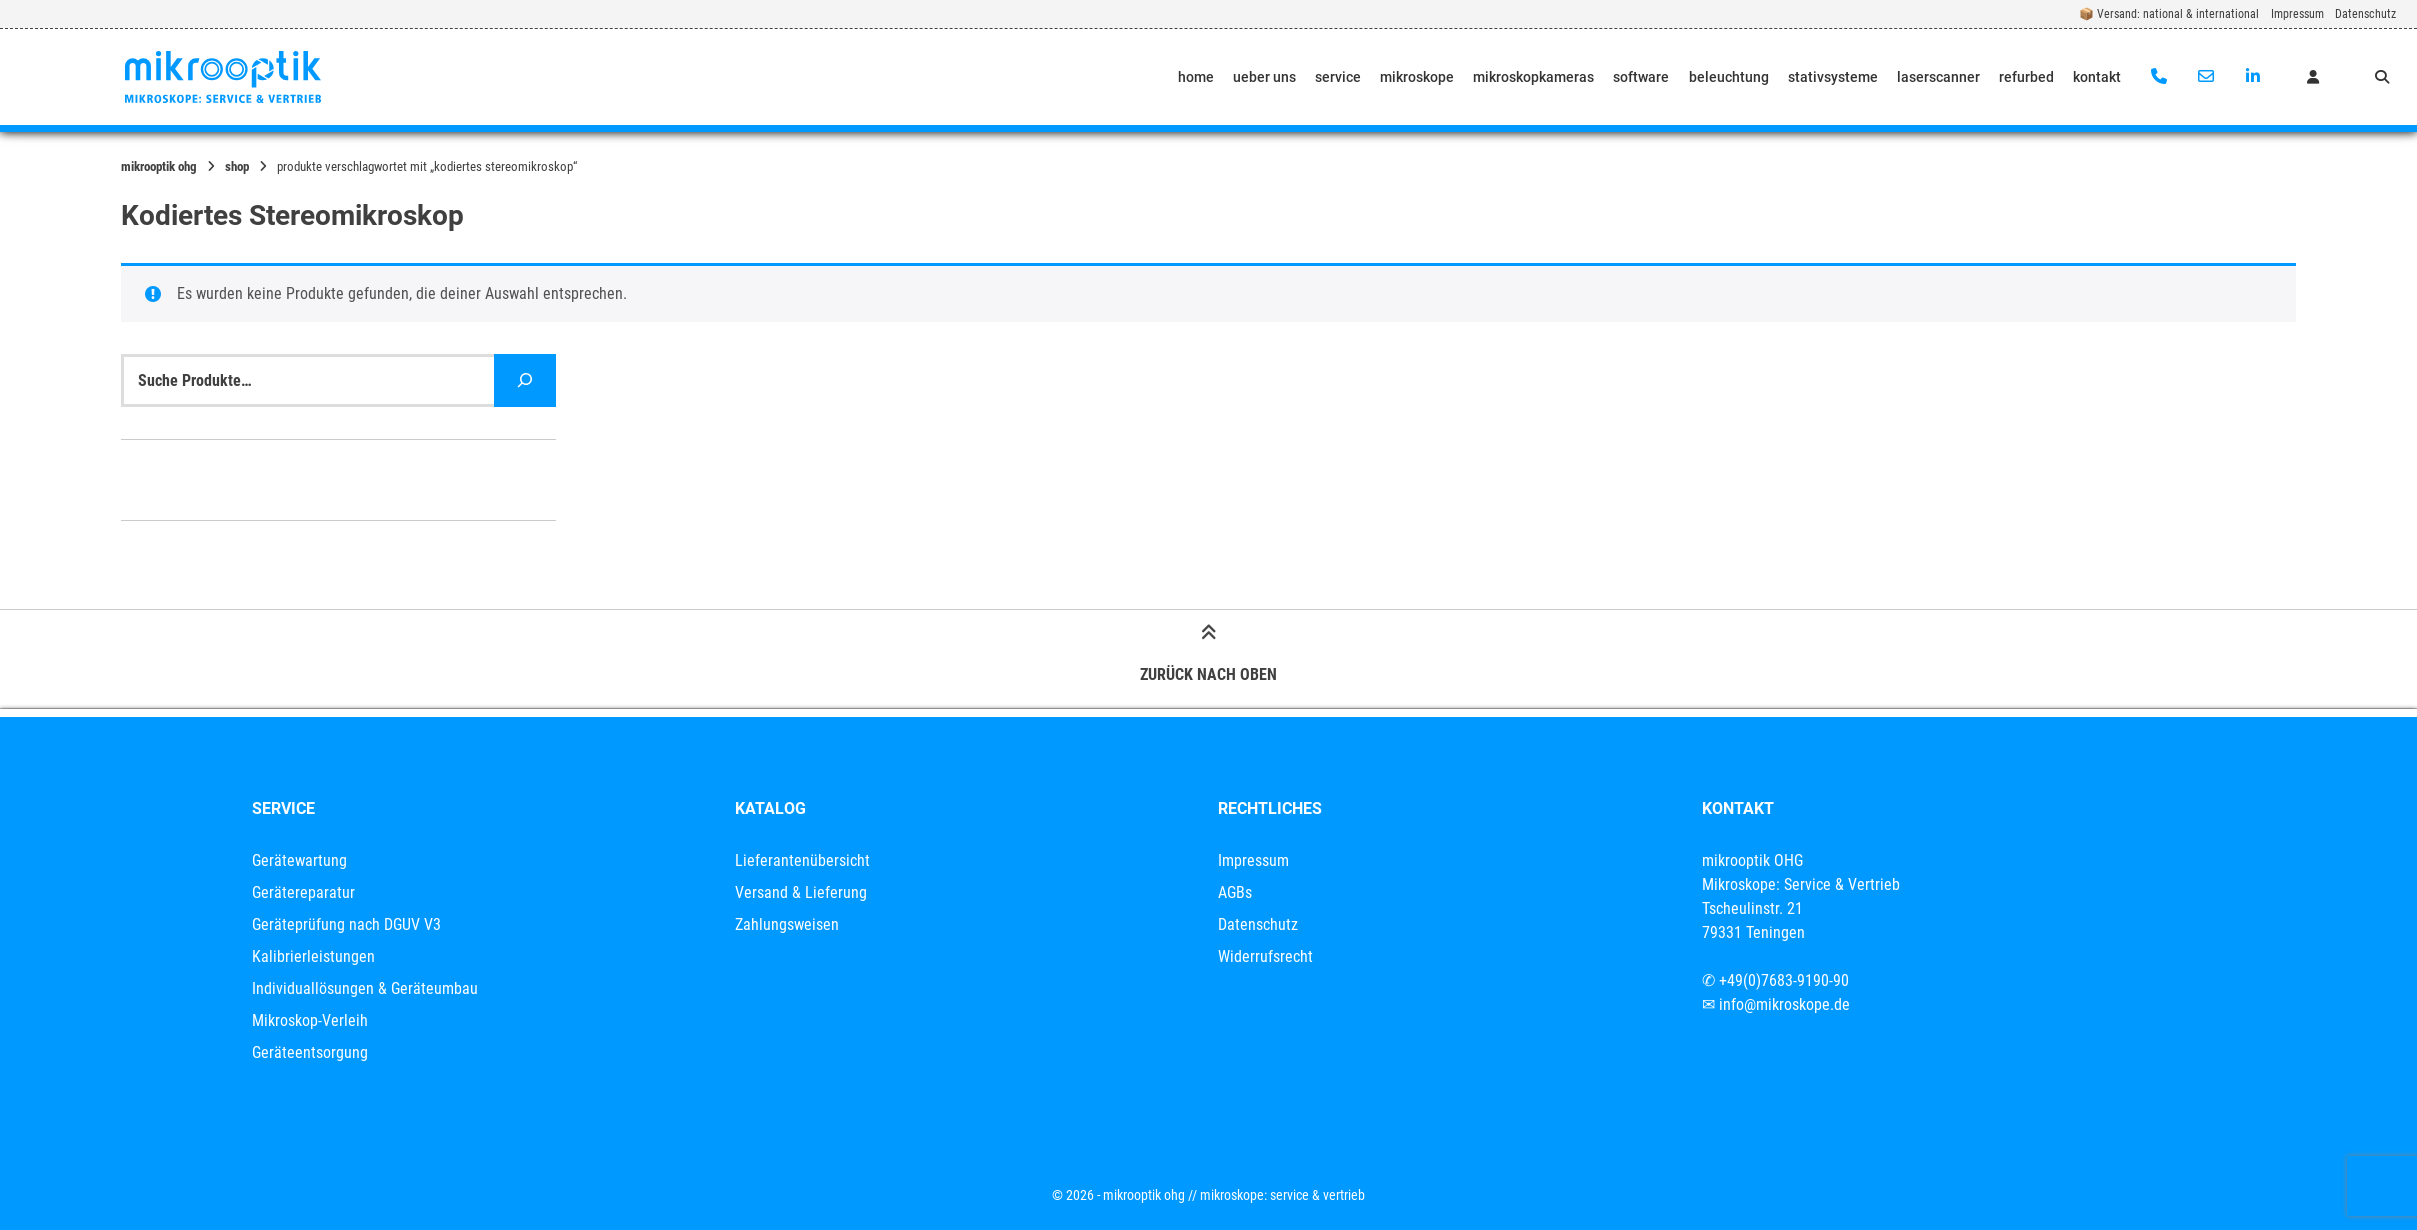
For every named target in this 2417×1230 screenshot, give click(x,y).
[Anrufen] (2159, 77)
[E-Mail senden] (2205, 77)
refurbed (2026, 77)
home (1196, 77)
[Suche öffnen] (2382, 77)
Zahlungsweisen (787, 924)
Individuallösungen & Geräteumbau (365, 988)
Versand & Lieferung (801, 892)
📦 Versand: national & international (2169, 14)
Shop (237, 166)
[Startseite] (223, 77)
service (1338, 77)
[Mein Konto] (2313, 77)
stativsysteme (1833, 77)
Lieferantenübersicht (802, 860)
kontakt (2097, 77)
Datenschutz (2365, 14)
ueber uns (1264, 77)
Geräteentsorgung (310, 1052)
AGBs (1235, 892)
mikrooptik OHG (159, 166)
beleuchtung (1729, 77)
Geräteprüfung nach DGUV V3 (346, 924)
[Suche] (525, 380)
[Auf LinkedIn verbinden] (2252, 77)
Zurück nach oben (1208, 657)
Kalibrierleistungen (313, 956)
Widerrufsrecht (1265, 956)
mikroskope (1417, 77)
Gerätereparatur (303, 892)
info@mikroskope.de (1784, 1004)
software (1641, 77)
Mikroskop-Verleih (310, 1020)
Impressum (2297, 14)
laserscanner (1938, 77)
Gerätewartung (299, 860)
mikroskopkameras (1533, 77)
